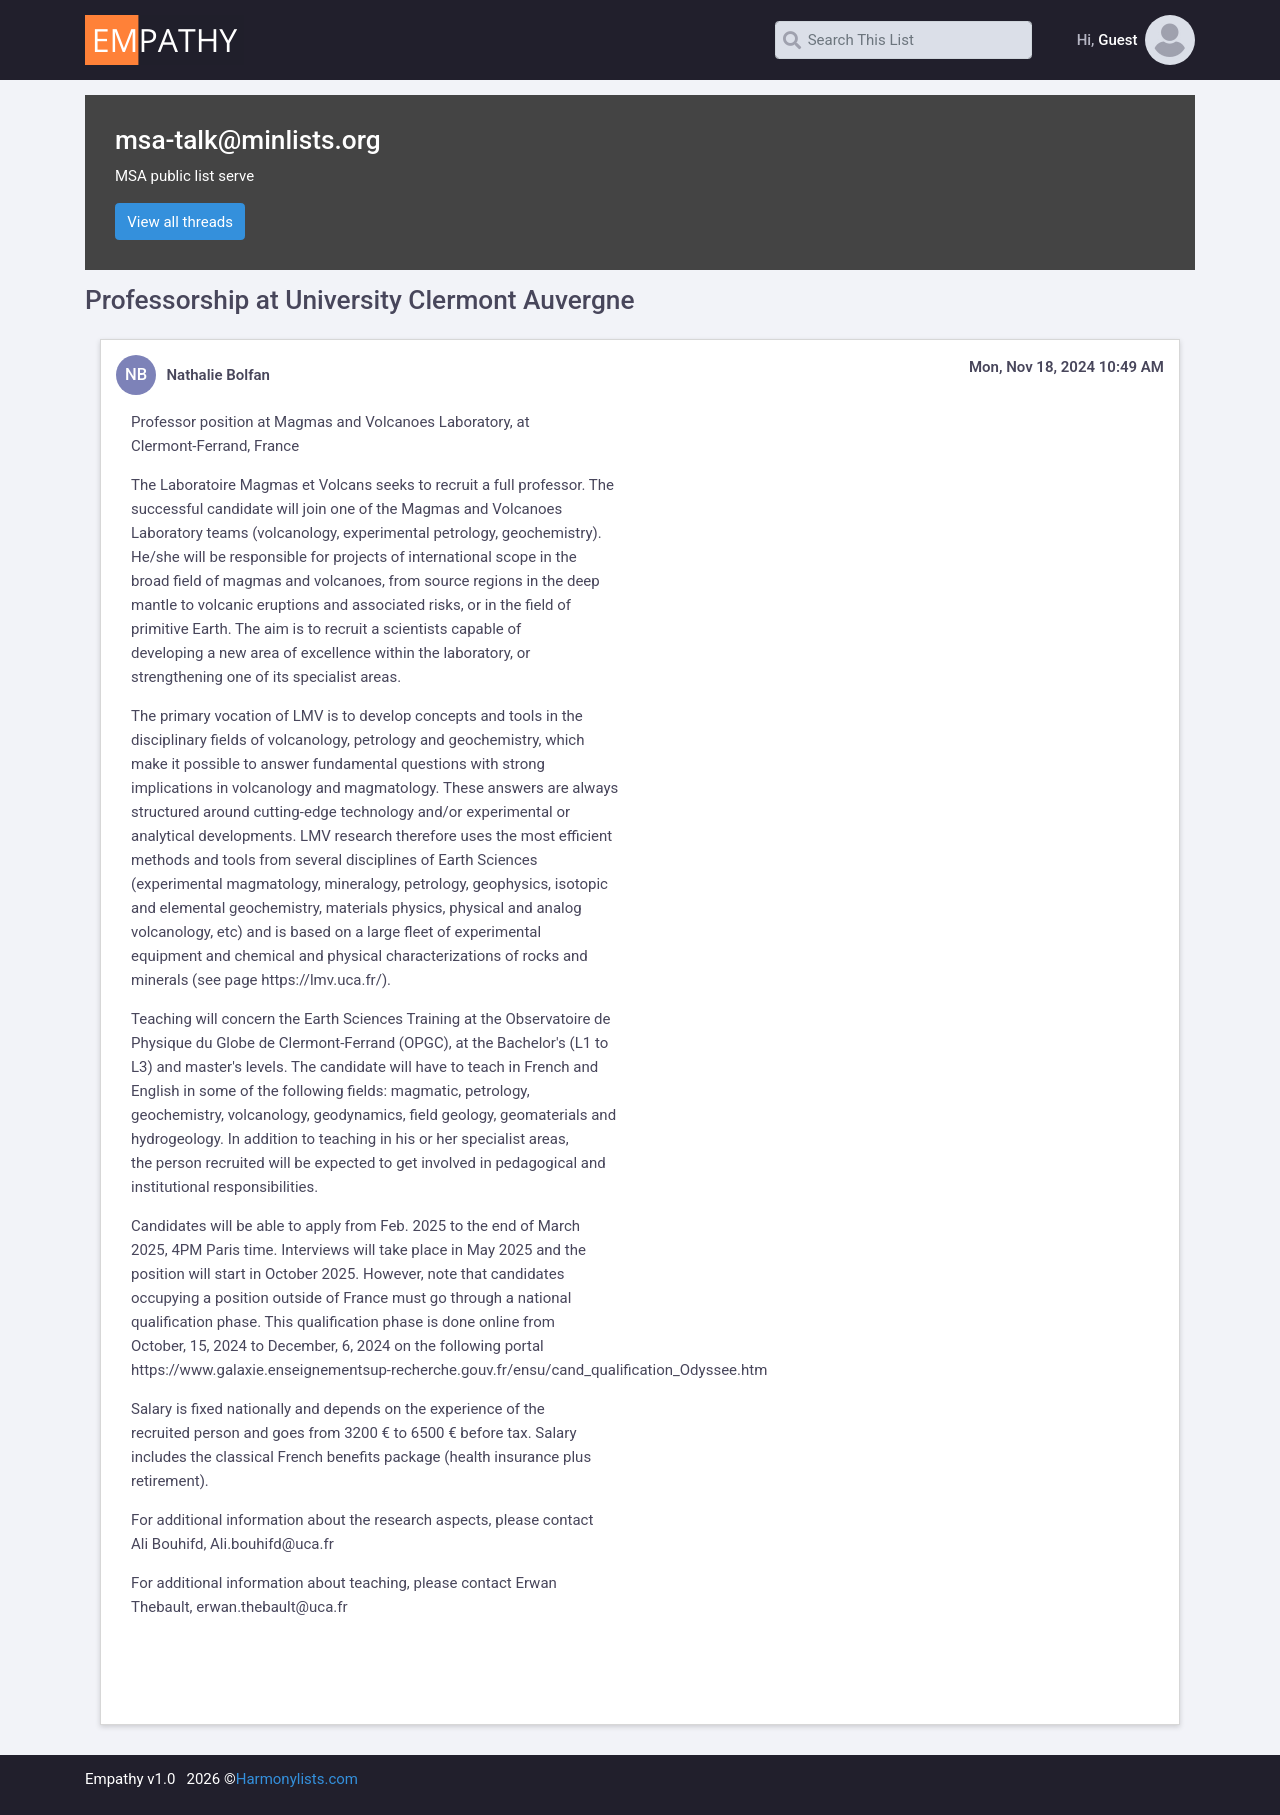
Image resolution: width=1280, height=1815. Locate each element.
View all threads (180, 222)
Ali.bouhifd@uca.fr (272, 1544)
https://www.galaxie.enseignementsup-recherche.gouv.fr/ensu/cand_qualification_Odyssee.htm (449, 1370)
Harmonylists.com (297, 1779)
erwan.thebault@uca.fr (271, 1607)
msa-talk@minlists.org (248, 140)
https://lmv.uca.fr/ (321, 980)
